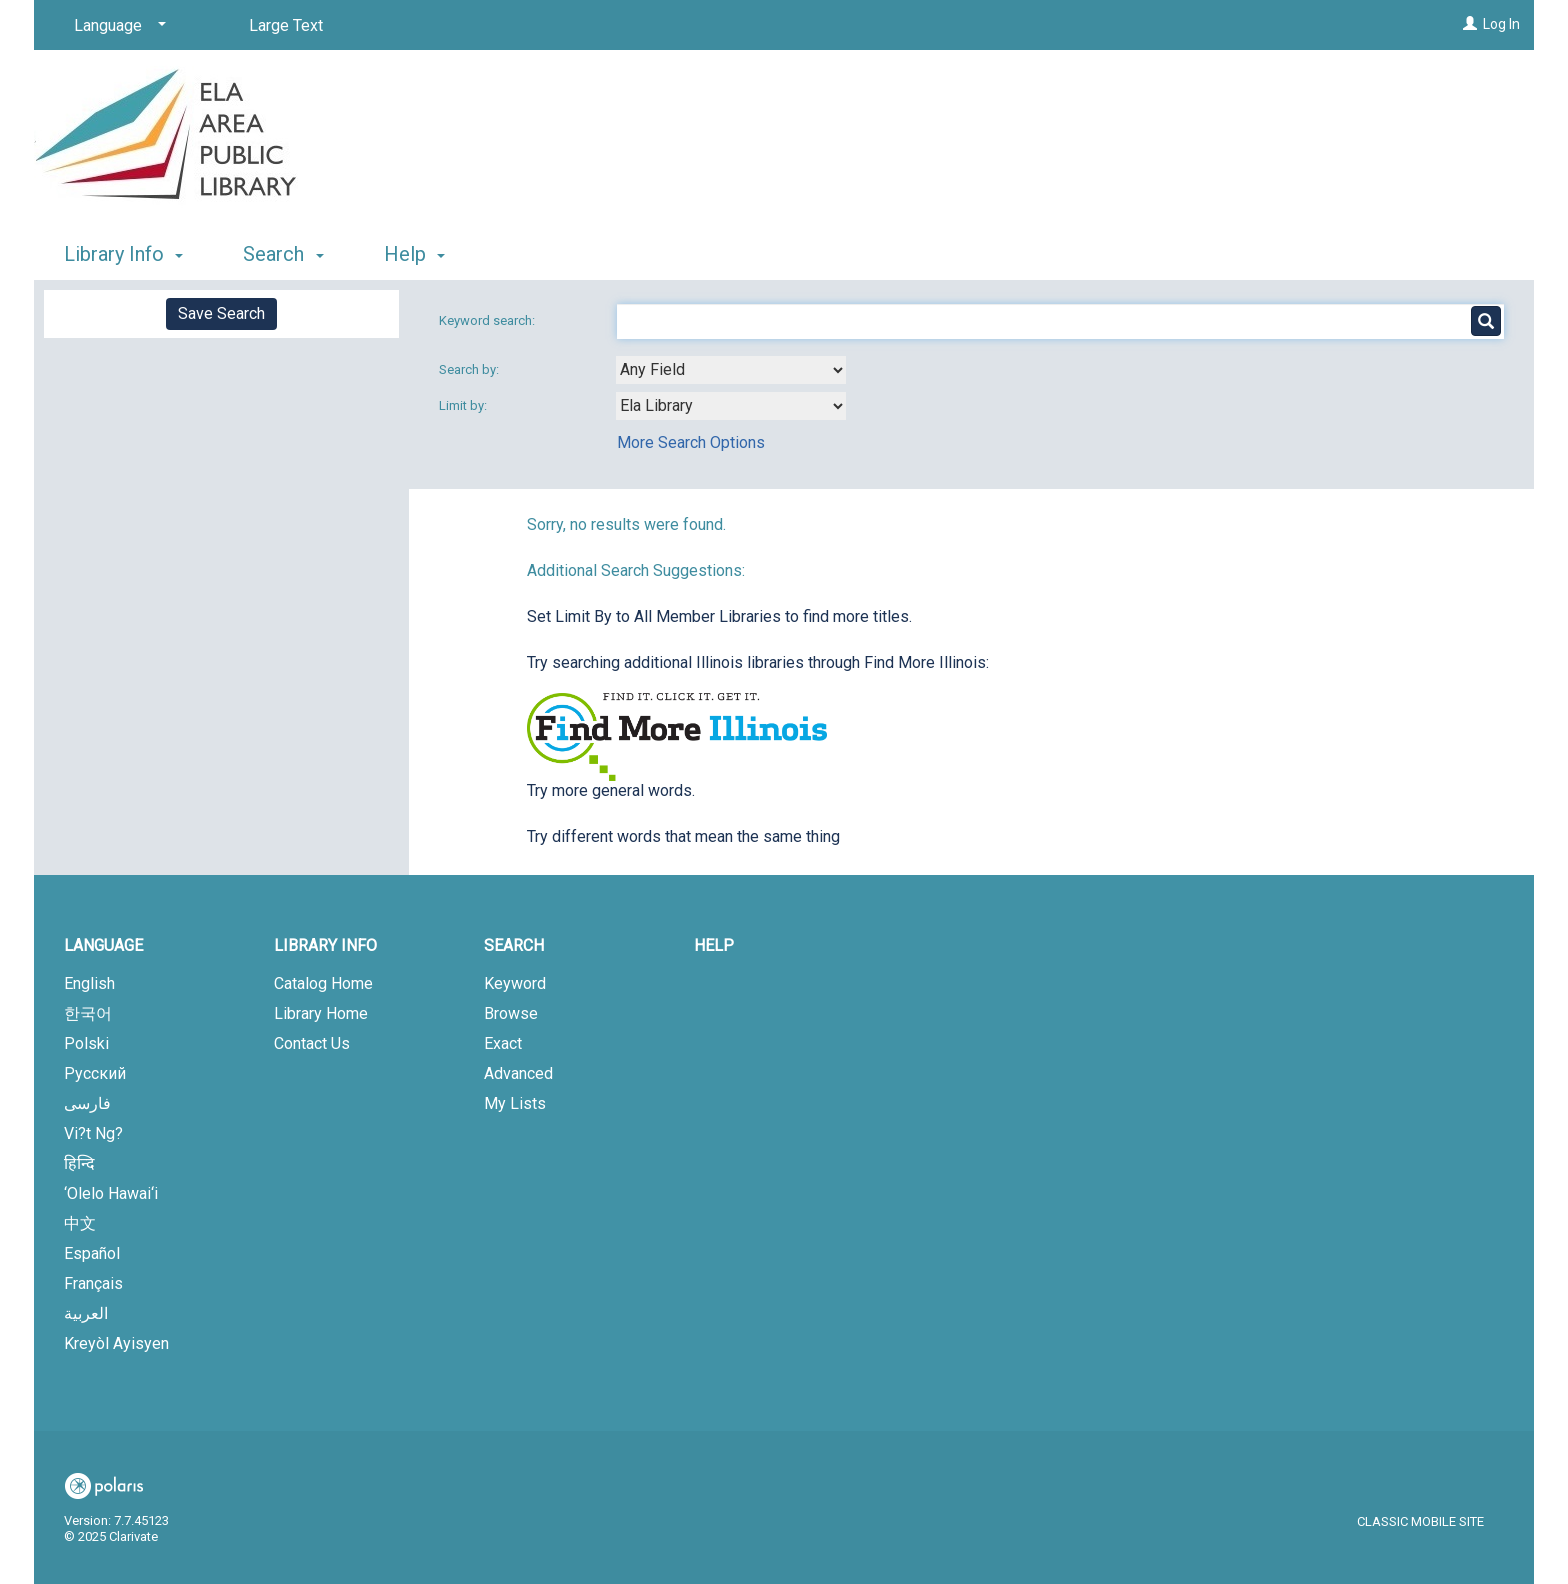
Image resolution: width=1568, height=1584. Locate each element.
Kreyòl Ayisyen (116, 1343)
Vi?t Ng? (93, 1133)
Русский (95, 1073)
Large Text (286, 25)
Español (92, 1253)
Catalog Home (323, 983)
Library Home (321, 1013)
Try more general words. (611, 790)
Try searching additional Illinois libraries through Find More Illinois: (758, 662)
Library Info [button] (123, 254)
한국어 (88, 1013)
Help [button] (414, 254)
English (89, 983)
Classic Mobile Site (1420, 1521)
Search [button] (283, 254)
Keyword (515, 983)
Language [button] (103, 945)
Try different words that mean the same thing (683, 836)
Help (714, 945)
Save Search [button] (221, 313)
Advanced (518, 1073)
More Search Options (691, 442)
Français (93, 1283)
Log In (1501, 24)
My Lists (515, 1103)
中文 (80, 1223)
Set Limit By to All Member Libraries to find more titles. (719, 616)
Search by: (470, 369)
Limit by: (464, 405)
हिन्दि (79, 1163)
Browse (511, 1013)
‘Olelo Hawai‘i (111, 1193)
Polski (86, 1043)
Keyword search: (488, 320)
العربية (86, 1313)
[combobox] (731, 370)
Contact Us (312, 1043)
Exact (503, 1043)
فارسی (87, 1103)
